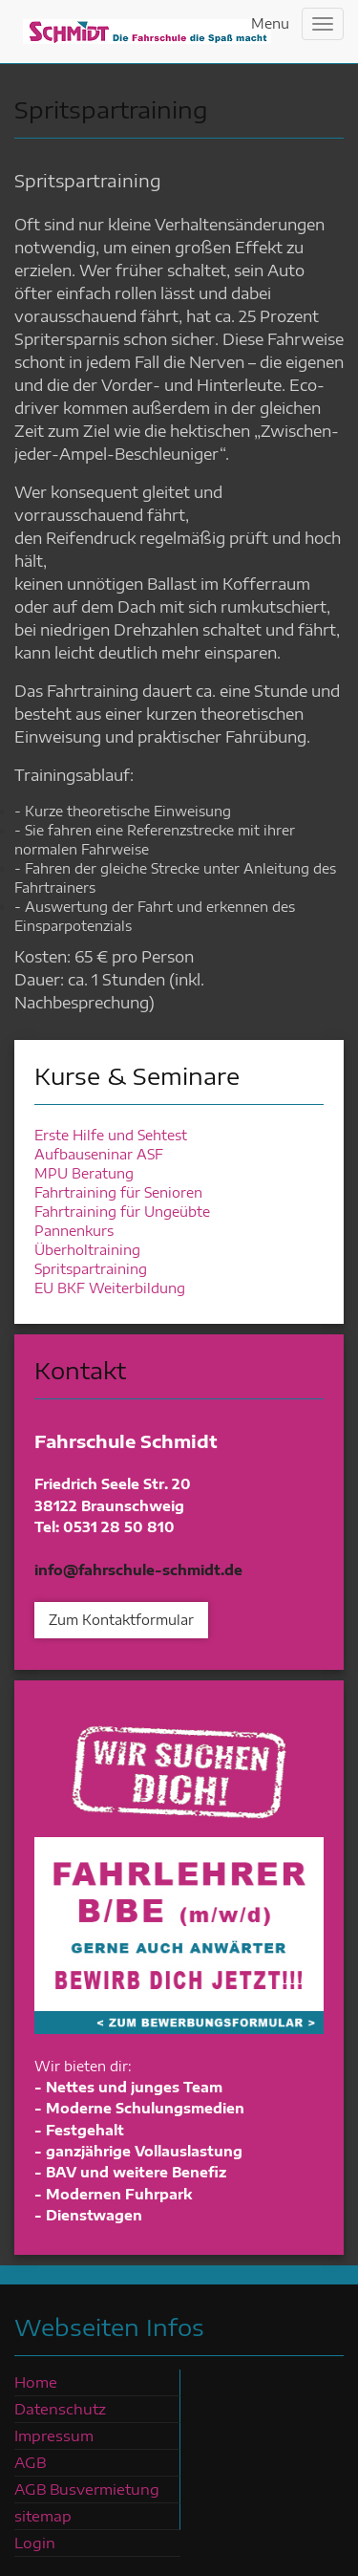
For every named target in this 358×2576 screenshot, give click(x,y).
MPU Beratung (84, 1173)
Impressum (54, 2435)
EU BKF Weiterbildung (109, 1288)
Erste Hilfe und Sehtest (110, 1135)
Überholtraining (87, 1250)
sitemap (43, 2515)
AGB (30, 2462)
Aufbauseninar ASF (98, 1154)
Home (35, 2382)
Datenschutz (60, 2408)
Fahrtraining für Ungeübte (122, 1211)
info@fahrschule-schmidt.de (138, 1570)
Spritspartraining (90, 1269)
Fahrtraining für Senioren (118, 1192)
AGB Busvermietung (86, 2489)
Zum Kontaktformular (121, 1620)
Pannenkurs (74, 1231)
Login (34, 2542)
